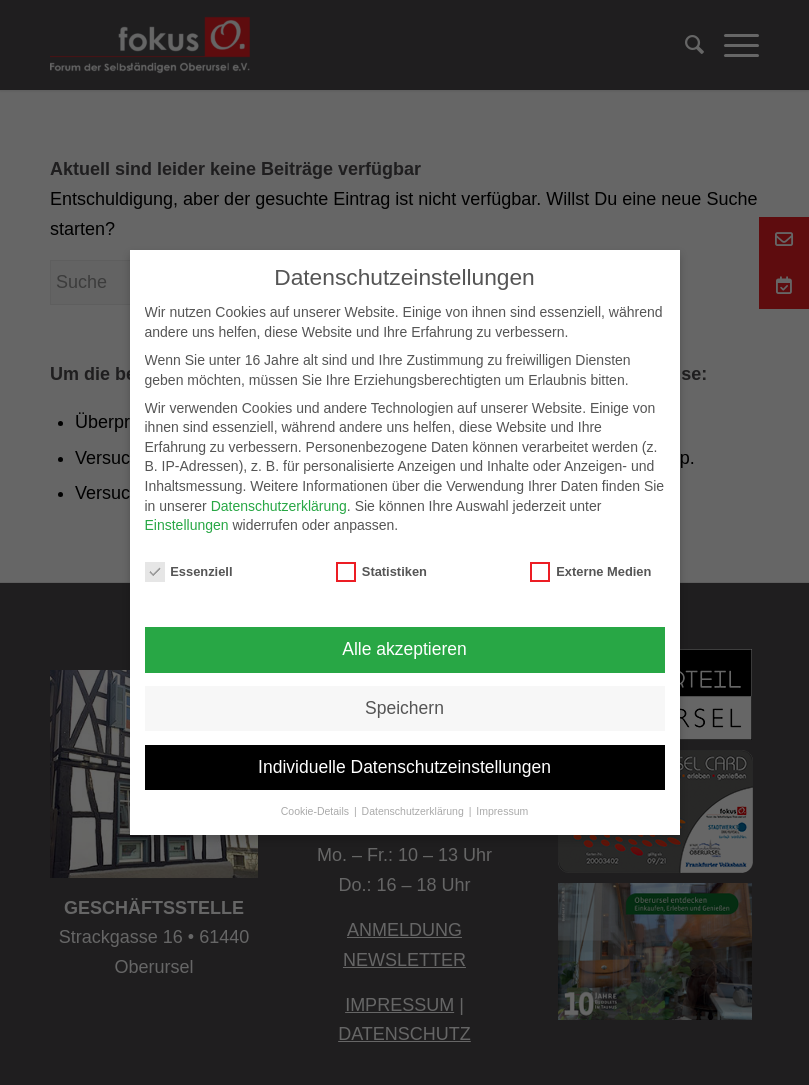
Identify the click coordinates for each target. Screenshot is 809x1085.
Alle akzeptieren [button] (404, 649)
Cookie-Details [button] (316, 811)
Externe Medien (590, 571)
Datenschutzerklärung (279, 506)
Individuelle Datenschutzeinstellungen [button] (404, 767)
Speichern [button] (404, 708)
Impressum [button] (502, 811)
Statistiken (381, 571)
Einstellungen (187, 525)
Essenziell (189, 571)
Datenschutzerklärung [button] (414, 811)
